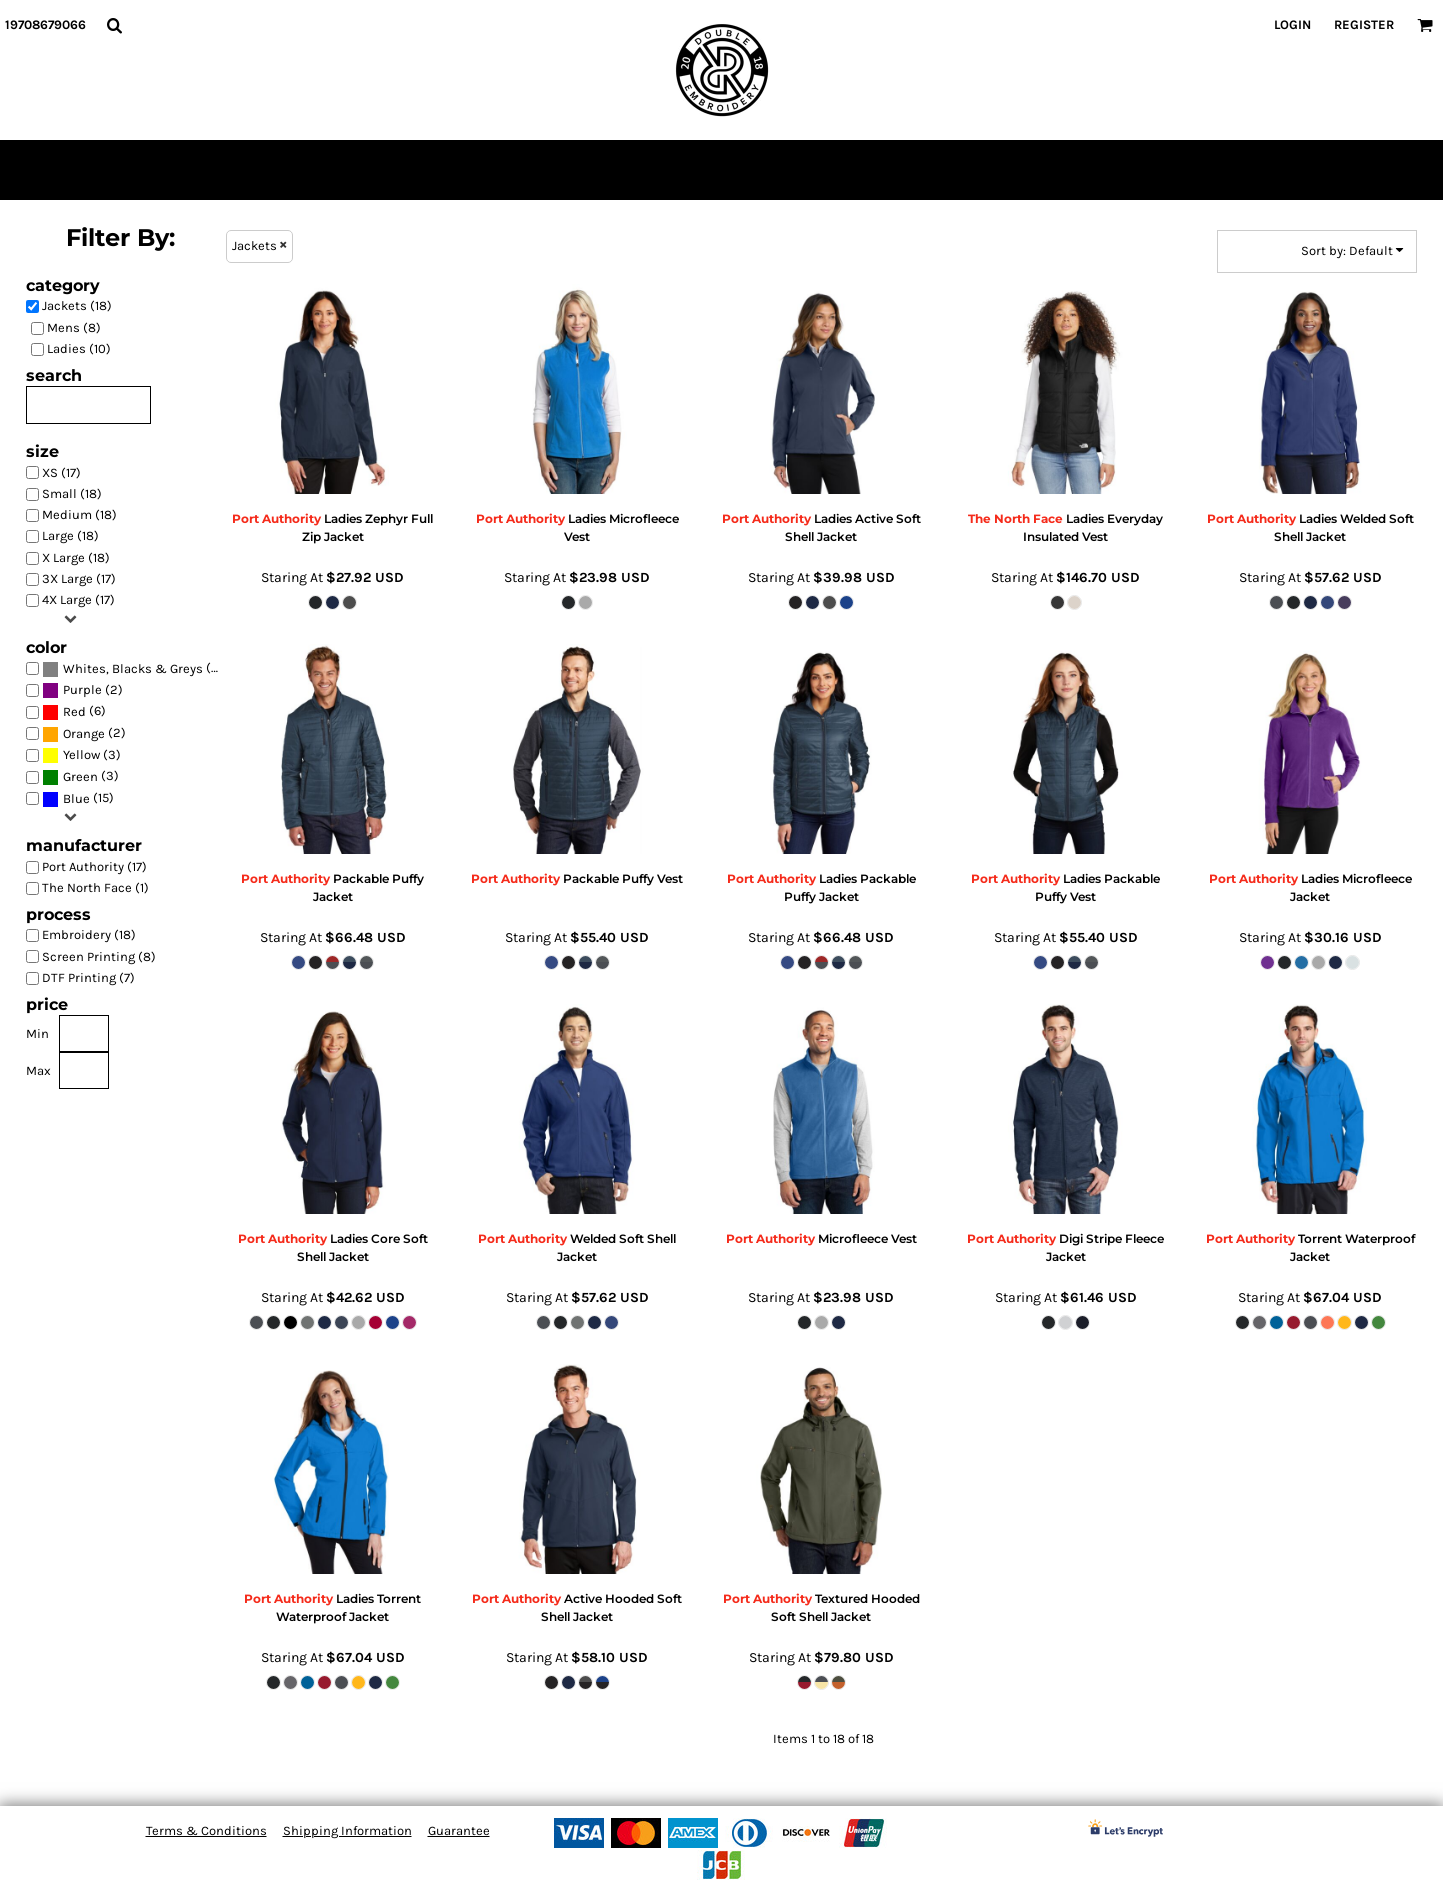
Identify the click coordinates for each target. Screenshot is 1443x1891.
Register (1364, 24)
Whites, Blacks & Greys (133, 668)
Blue (76, 798)
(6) (74, 712)
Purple (82, 689)
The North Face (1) (95, 887)
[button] (114, 25)
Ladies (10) (79, 348)
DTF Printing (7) (88, 977)
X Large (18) (76, 557)
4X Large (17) (78, 599)
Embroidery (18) (89, 934)
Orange (84, 733)
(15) (78, 798)
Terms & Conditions (206, 1830)
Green (80, 776)
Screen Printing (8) (99, 956)
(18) (135, 668)
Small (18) (72, 493)
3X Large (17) (79, 578)
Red (74, 711)
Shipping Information (347, 1830)
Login (1292, 24)
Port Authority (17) (94, 866)
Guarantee (459, 1830)
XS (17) (61, 472)
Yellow (81, 754)
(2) (82, 690)
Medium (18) (79, 514)
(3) (81, 755)
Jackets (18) (77, 305)
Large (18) (70, 535)
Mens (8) (74, 327)
